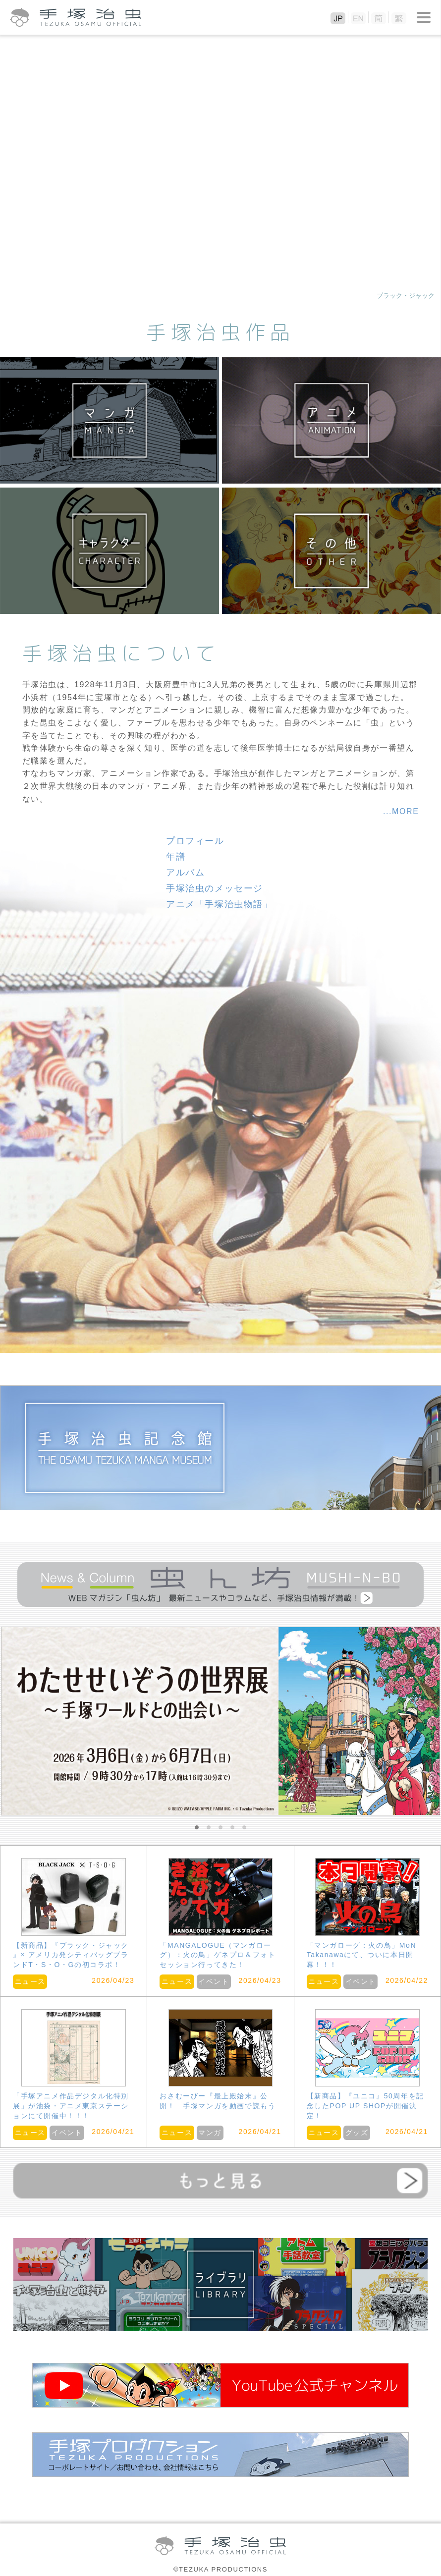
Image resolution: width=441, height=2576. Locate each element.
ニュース (30, 1981)
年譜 (175, 857)
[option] (220, 1721)
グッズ (357, 2133)
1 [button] (197, 1828)
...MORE (401, 811)
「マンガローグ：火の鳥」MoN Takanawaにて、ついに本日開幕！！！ (362, 1955)
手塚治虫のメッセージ (214, 888)
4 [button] (232, 1828)
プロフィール (195, 841)
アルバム (185, 872)
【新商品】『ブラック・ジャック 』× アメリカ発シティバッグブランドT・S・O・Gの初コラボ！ (71, 1955)
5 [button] (244, 1828)
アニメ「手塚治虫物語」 (219, 904)
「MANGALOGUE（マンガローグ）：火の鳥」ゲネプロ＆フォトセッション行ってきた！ (218, 1955)
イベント (213, 1981)
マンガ (209, 2133)
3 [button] (220, 1828)
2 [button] (209, 1828)
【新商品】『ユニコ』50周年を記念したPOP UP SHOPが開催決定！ (365, 2105)
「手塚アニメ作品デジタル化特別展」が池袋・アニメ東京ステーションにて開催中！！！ (71, 2105)
